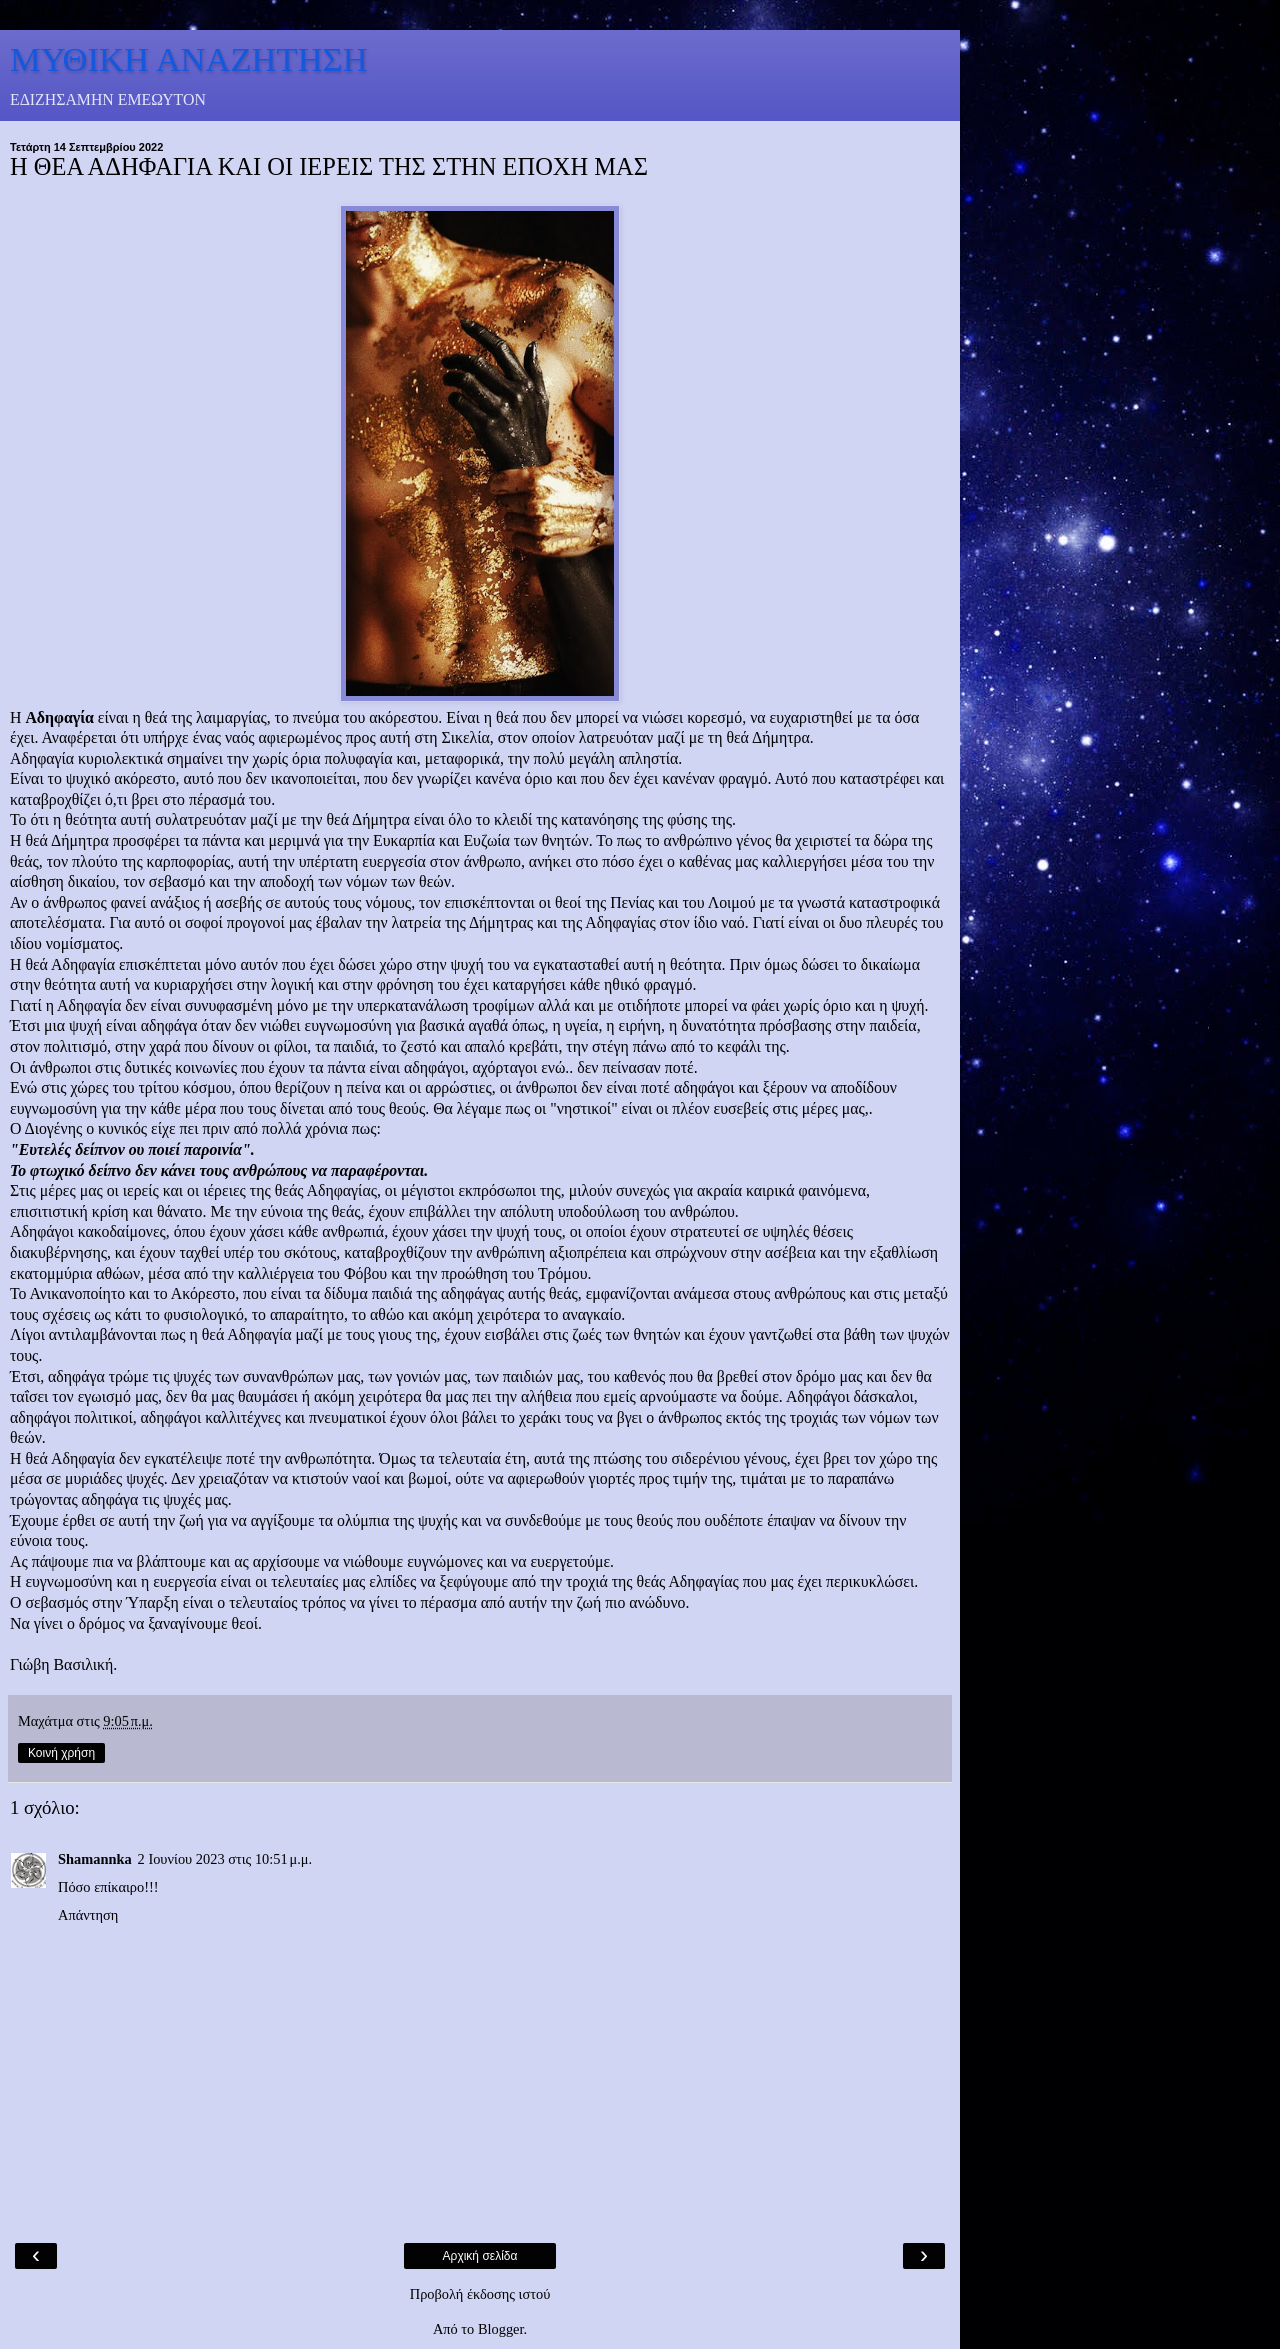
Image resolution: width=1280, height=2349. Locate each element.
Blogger (501, 2329)
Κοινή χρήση (61, 1753)
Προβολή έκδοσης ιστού (480, 2294)
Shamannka (95, 1859)
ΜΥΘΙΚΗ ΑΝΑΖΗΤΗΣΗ (189, 59)
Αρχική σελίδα (480, 2256)
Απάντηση (88, 1915)
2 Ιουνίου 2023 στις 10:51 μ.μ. (225, 1859)
